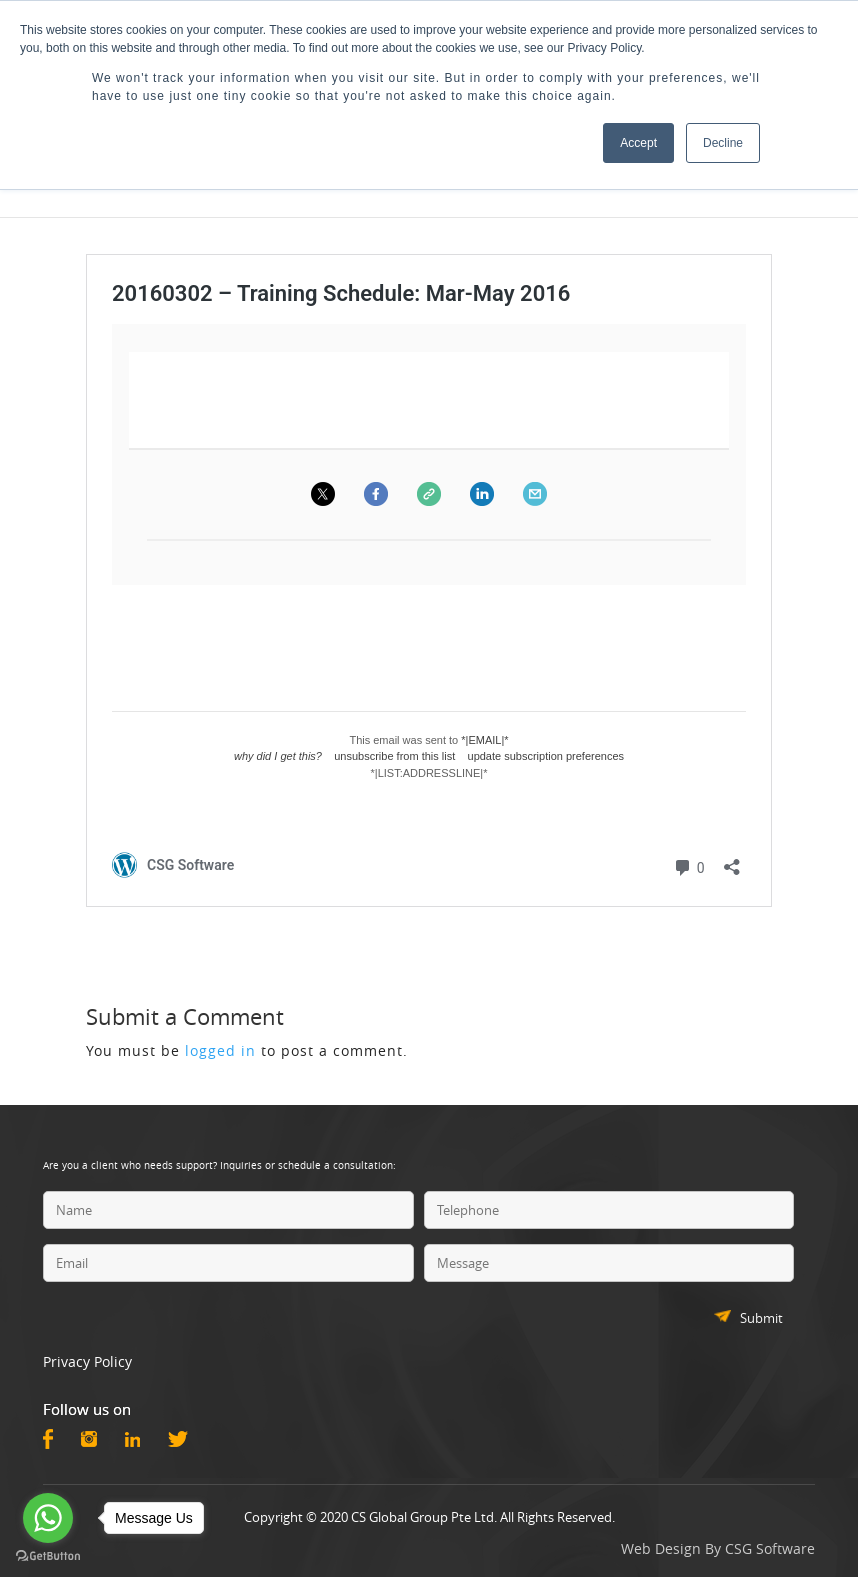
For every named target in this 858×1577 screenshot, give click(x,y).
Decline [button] (723, 143)
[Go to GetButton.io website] (48, 1556)
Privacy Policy (87, 1361)
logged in (220, 1050)
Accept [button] (638, 143)
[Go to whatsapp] (48, 1518)
